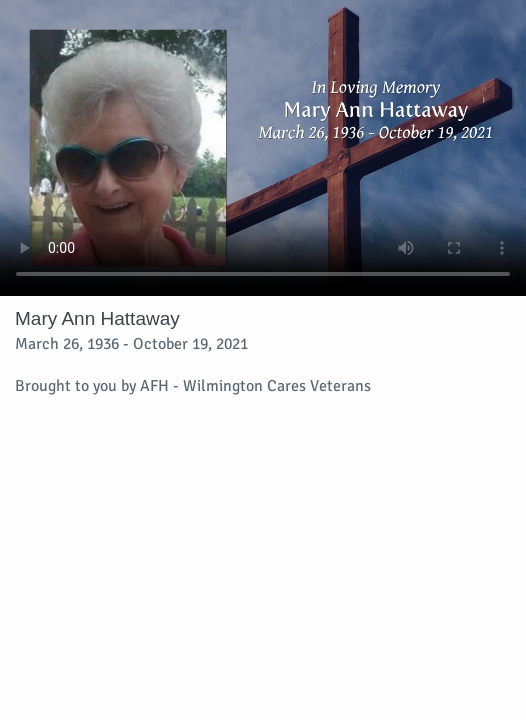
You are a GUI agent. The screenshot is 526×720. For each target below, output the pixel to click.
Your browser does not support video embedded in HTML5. (263, 148)
